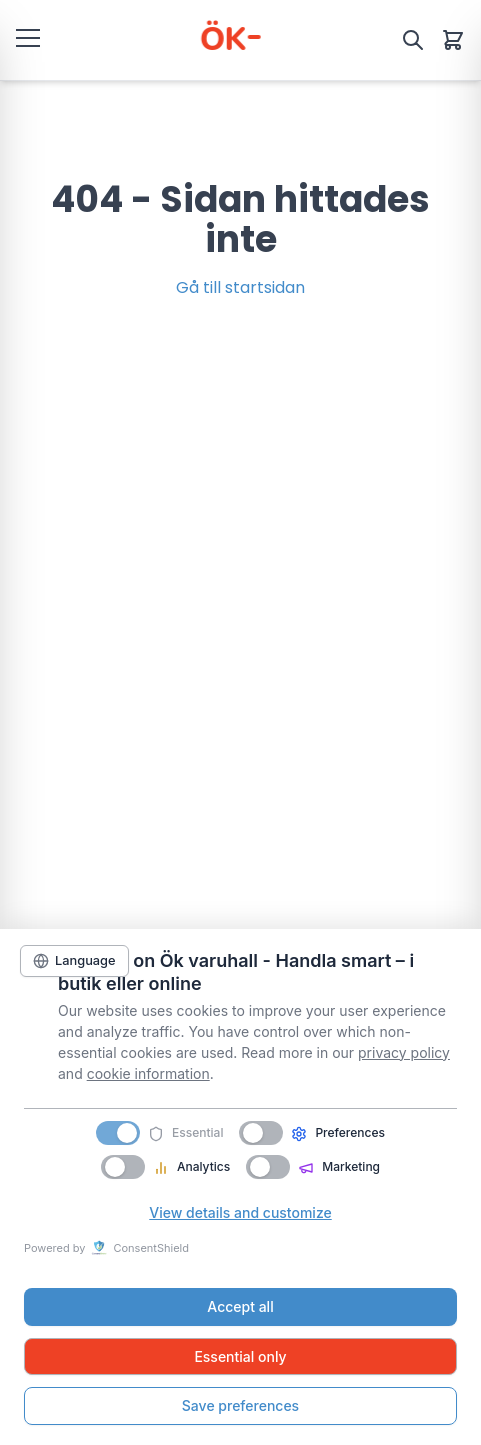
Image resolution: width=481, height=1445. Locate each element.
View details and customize (240, 1212)
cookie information (148, 1073)
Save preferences (240, 1405)
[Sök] (413, 40)
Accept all (240, 1306)
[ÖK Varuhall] (228, 40)
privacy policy (404, 1052)
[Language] (74, 961)
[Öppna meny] (28, 37)
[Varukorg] (453, 40)
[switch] (261, 1133)
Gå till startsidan (240, 287)
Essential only (240, 1356)
